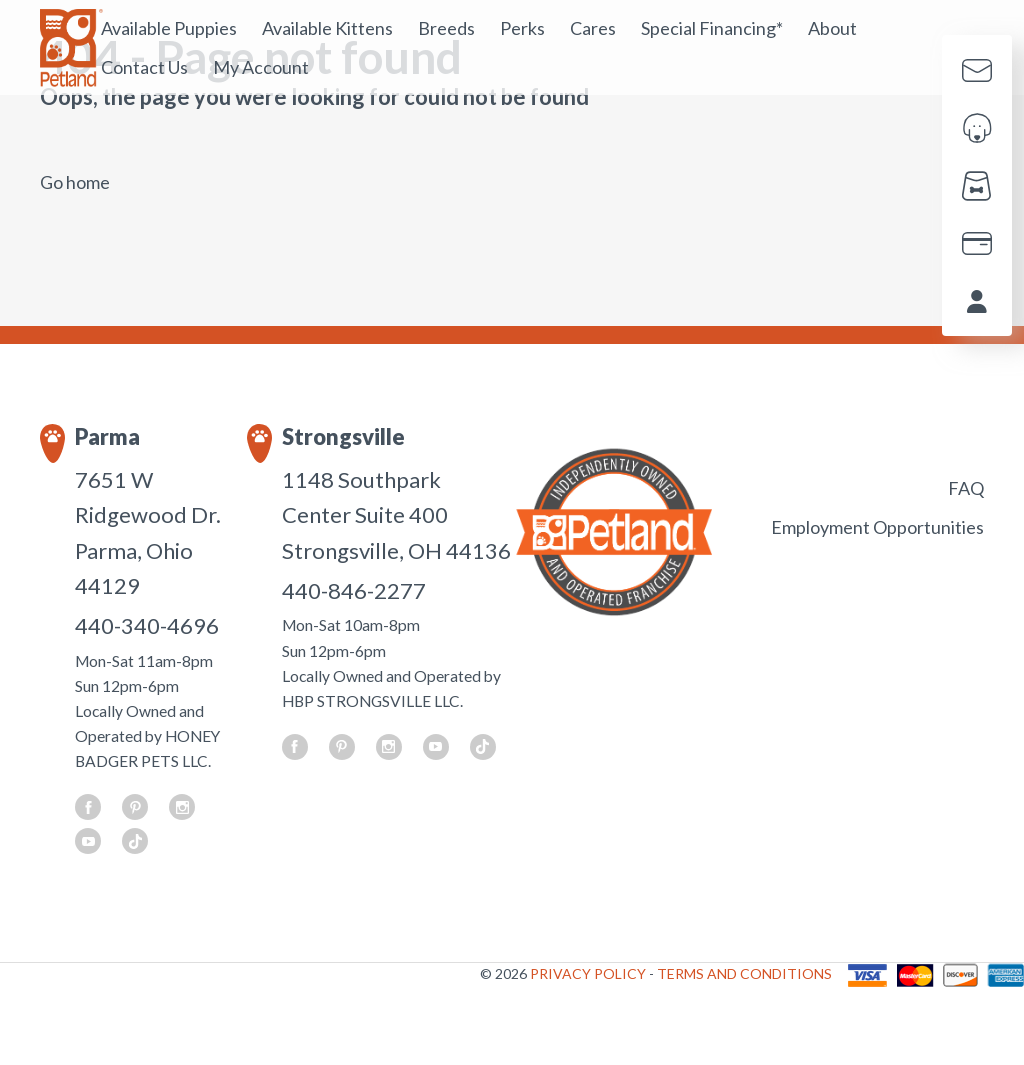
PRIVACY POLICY (589, 973)
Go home (75, 182)
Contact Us (144, 67)
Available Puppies (169, 28)
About (832, 28)
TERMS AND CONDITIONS (744, 973)
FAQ (966, 488)
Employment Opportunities (877, 527)
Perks (522, 28)
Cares (593, 28)
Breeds (446, 28)
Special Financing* (712, 28)
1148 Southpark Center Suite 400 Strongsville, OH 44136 (396, 515)
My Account (261, 67)
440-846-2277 (354, 590)
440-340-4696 (147, 625)
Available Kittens (327, 28)
